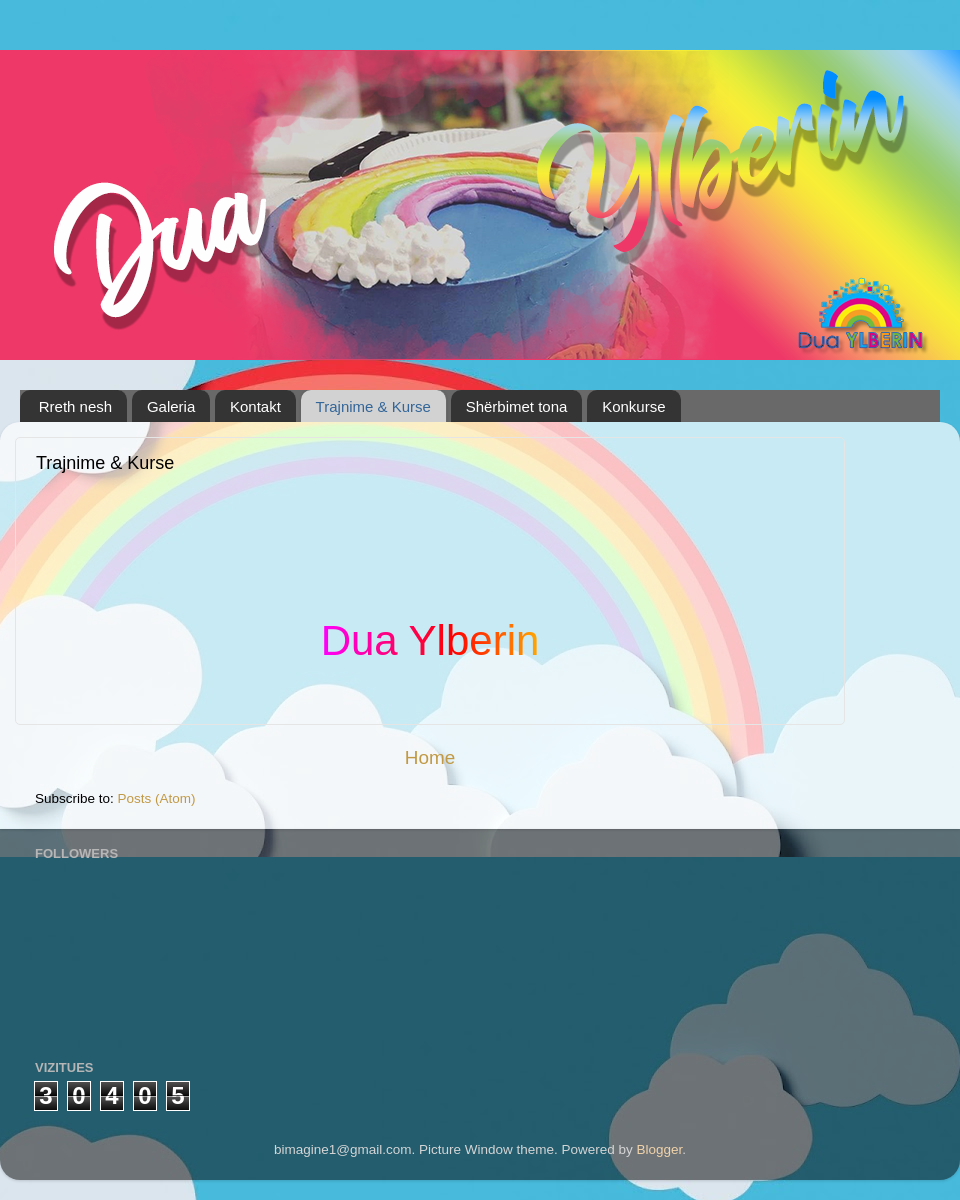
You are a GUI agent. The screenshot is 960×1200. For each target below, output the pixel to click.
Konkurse (633, 406)
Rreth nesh (75, 406)
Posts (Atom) (157, 798)
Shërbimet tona (517, 406)
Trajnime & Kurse (373, 406)
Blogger (660, 1149)
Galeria (171, 406)
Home (430, 757)
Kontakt (255, 406)
